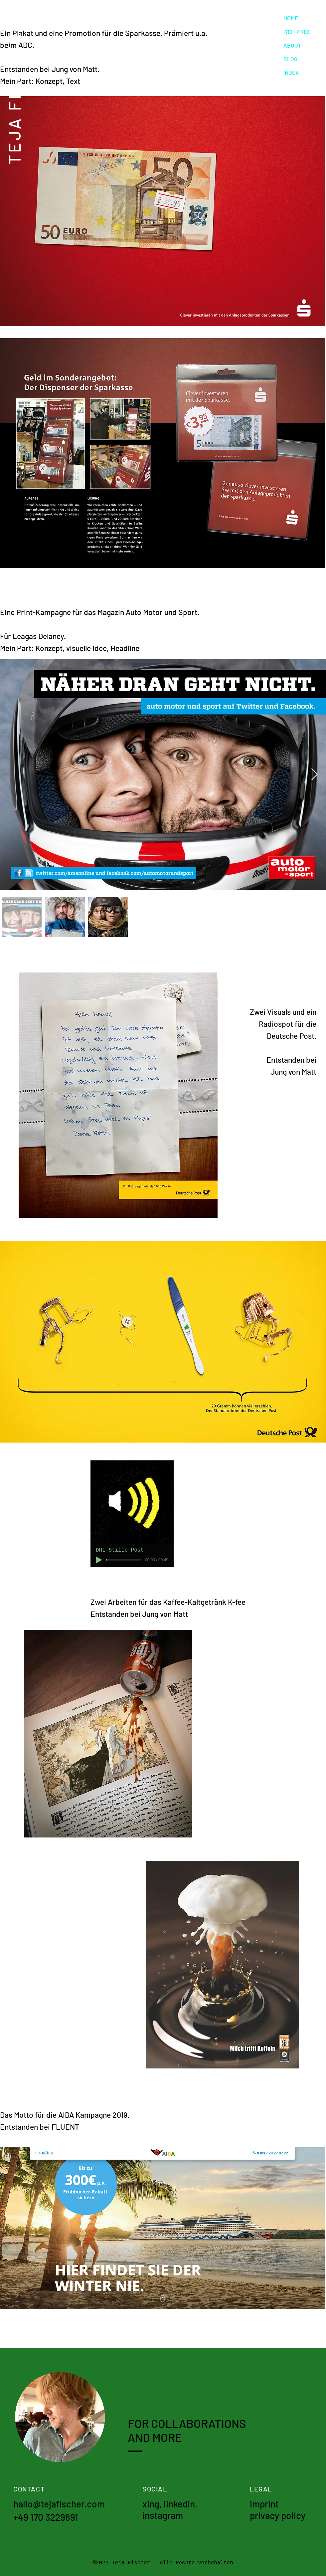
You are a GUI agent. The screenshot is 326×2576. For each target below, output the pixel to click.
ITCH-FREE (296, 31)
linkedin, (181, 2503)
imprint (264, 2503)
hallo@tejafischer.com (59, 2503)
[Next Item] (314, 774)
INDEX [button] (291, 72)
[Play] (99, 1560)
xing (150, 2503)
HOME (290, 18)
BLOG (290, 59)
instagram (162, 2515)
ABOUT (292, 45)
